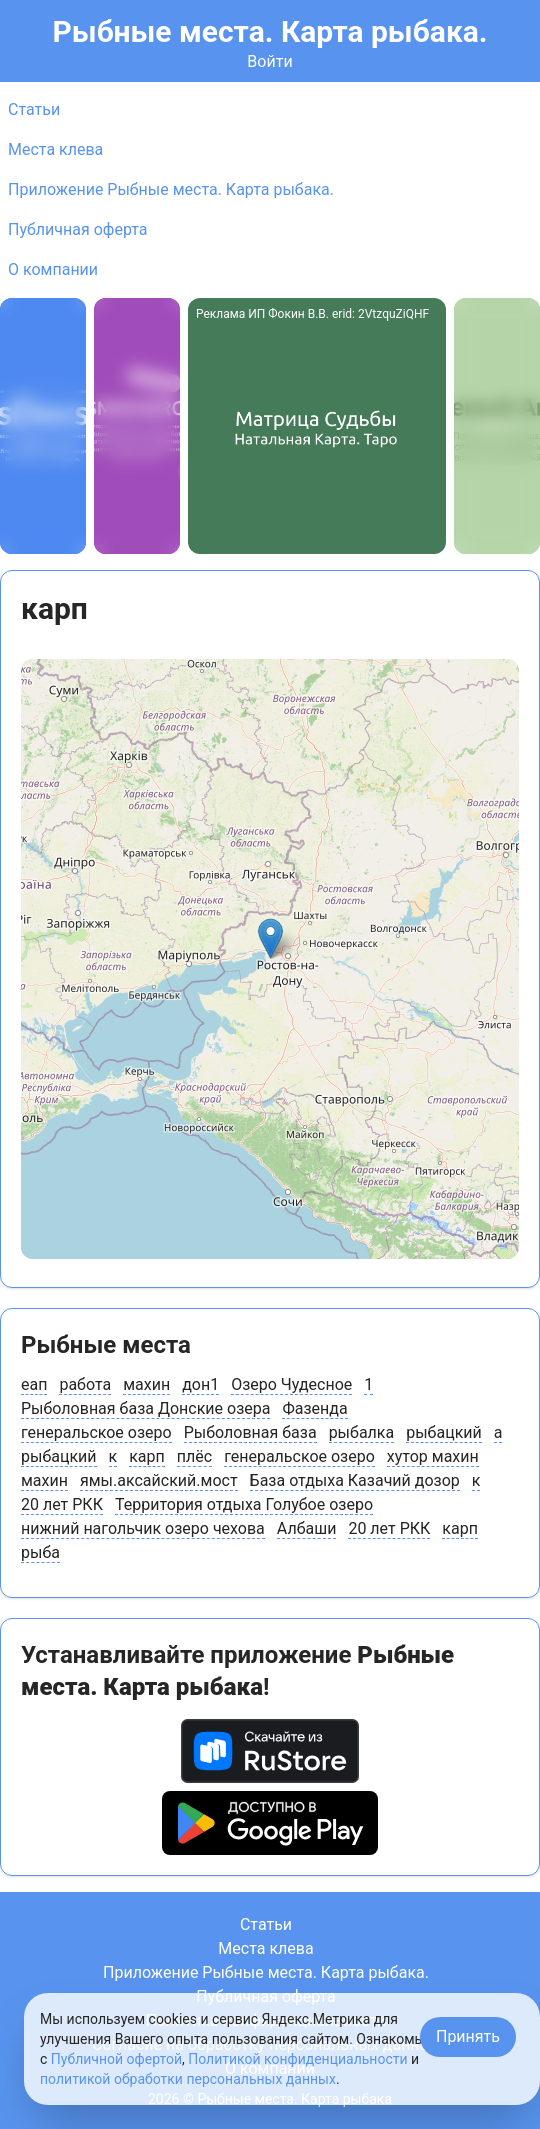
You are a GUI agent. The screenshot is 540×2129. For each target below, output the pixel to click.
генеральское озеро (96, 1432)
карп (147, 1456)
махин (146, 1384)
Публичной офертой (116, 2059)
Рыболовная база (250, 1432)
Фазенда (314, 1408)
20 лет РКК (62, 1504)
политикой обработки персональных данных (188, 2079)
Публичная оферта (78, 229)
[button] (270, 938)
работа (85, 1384)
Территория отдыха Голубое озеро (244, 1504)
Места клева (55, 149)
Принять (468, 2036)
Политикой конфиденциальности (297, 2059)
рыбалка (362, 1432)
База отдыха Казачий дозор (355, 1480)
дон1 (200, 1384)
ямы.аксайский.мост (159, 1480)
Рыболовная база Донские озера (145, 1408)
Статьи (34, 109)
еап (34, 1384)
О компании (53, 269)
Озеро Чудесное (291, 1384)
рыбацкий (444, 1432)
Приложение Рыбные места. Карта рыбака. (171, 189)
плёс (194, 1456)
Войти (269, 61)
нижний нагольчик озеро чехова (143, 1528)
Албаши (307, 1528)
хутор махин (433, 1456)
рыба (40, 1552)
